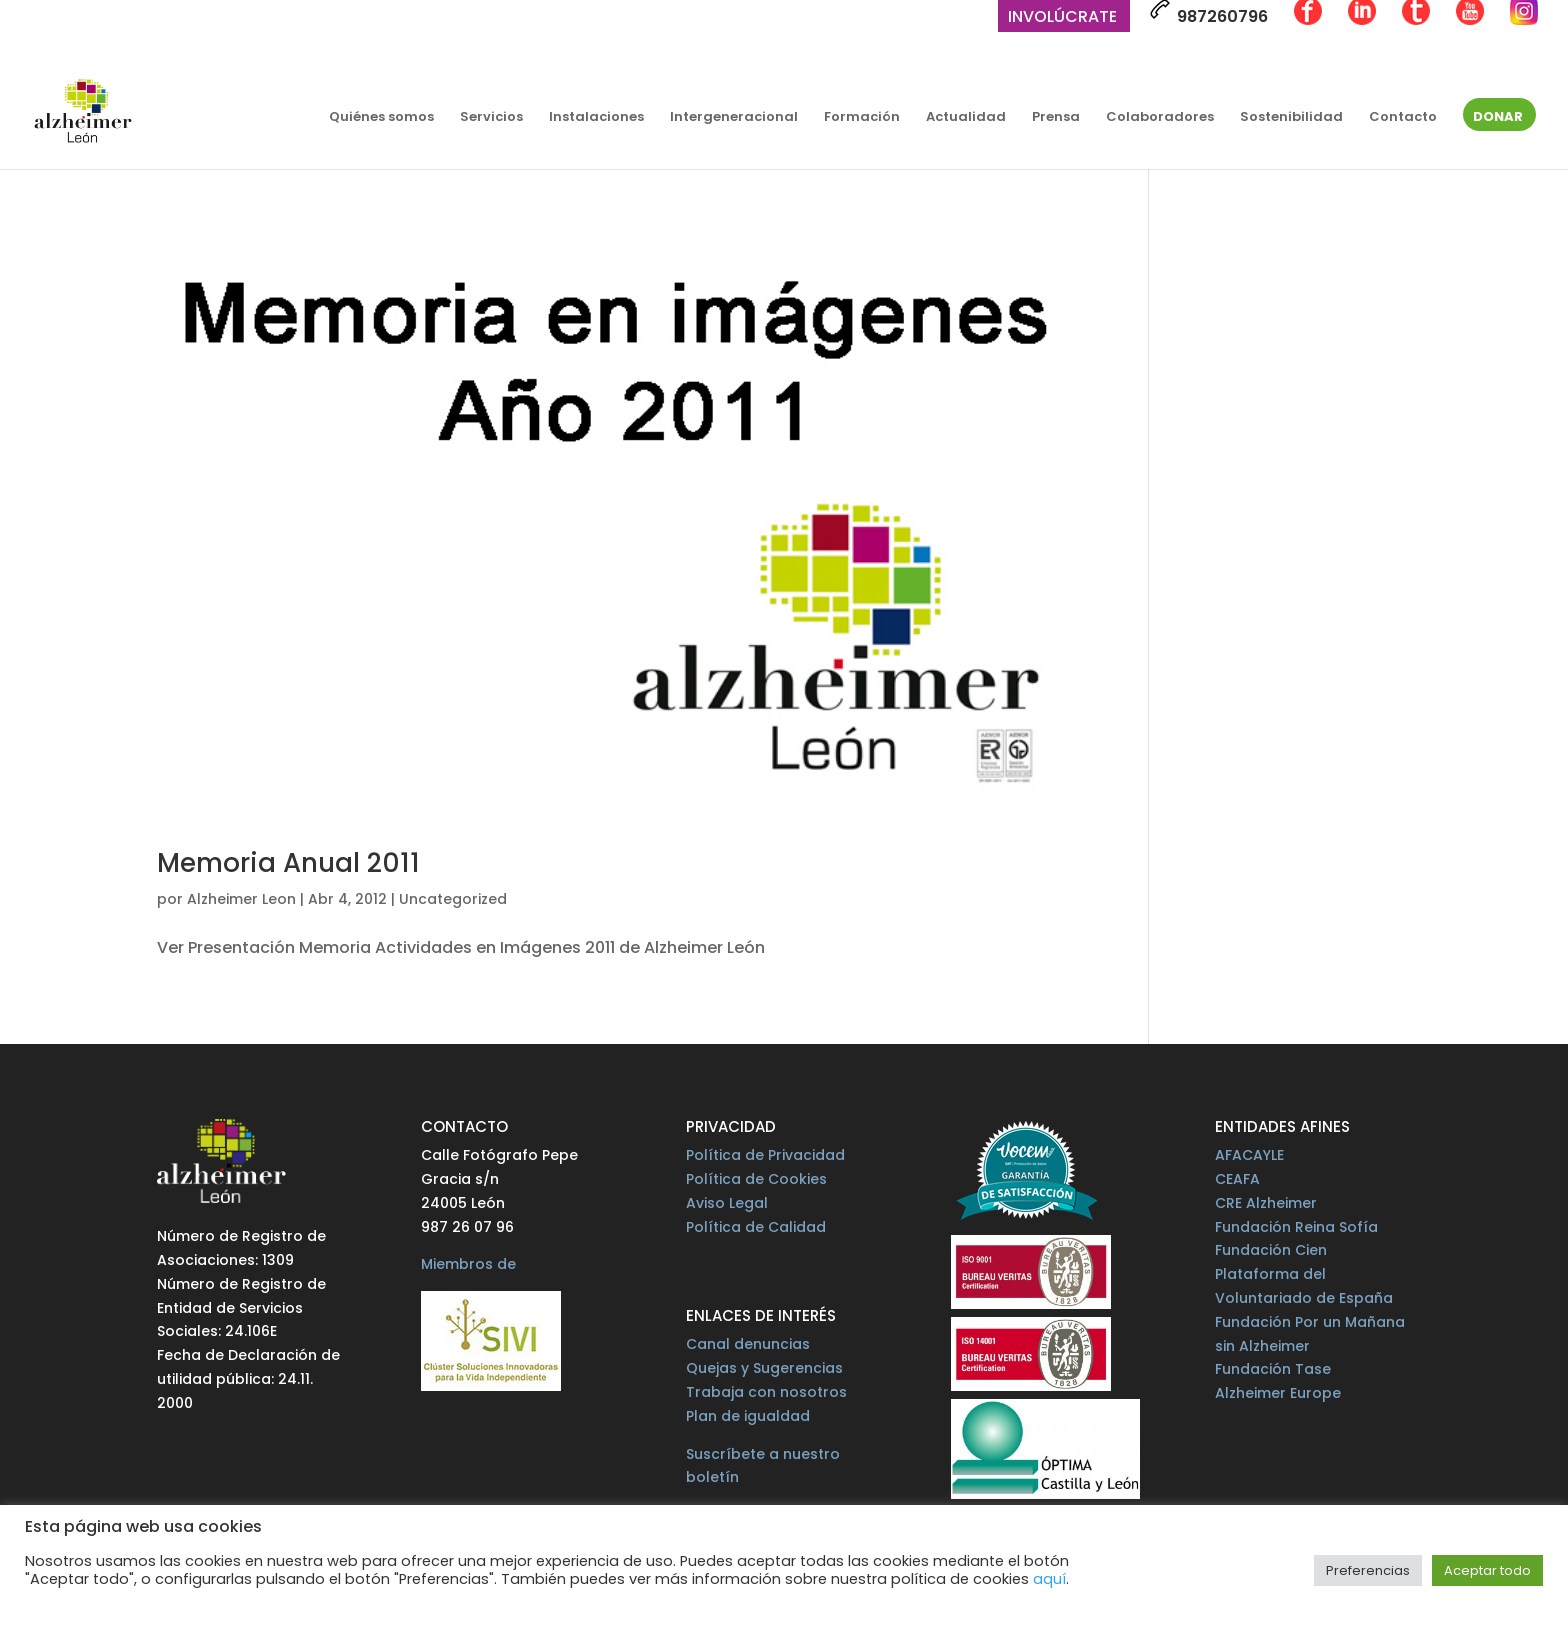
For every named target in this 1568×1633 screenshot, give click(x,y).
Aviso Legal (727, 1203)
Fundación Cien (1271, 1250)
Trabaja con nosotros (766, 1392)
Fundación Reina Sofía (1296, 1227)
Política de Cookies (756, 1179)
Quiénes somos (381, 118)
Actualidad (966, 118)
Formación (862, 118)
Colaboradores (1160, 118)
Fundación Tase (1273, 1369)
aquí (1049, 1579)
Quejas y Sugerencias (764, 1368)
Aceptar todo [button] (1487, 1570)
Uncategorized (453, 899)
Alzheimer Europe (1278, 1393)
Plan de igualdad (748, 1416)
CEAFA (1237, 1179)
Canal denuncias (748, 1344)
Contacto (1403, 118)
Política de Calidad (756, 1227)
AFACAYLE (1249, 1155)
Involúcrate (1062, 18)
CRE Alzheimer (1266, 1203)
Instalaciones (596, 118)
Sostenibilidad (1291, 118)
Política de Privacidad (765, 1155)
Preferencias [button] (1368, 1570)
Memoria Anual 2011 (288, 863)
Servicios (491, 118)
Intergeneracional (734, 118)
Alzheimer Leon (241, 899)
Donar (1498, 118)
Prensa (1056, 118)
